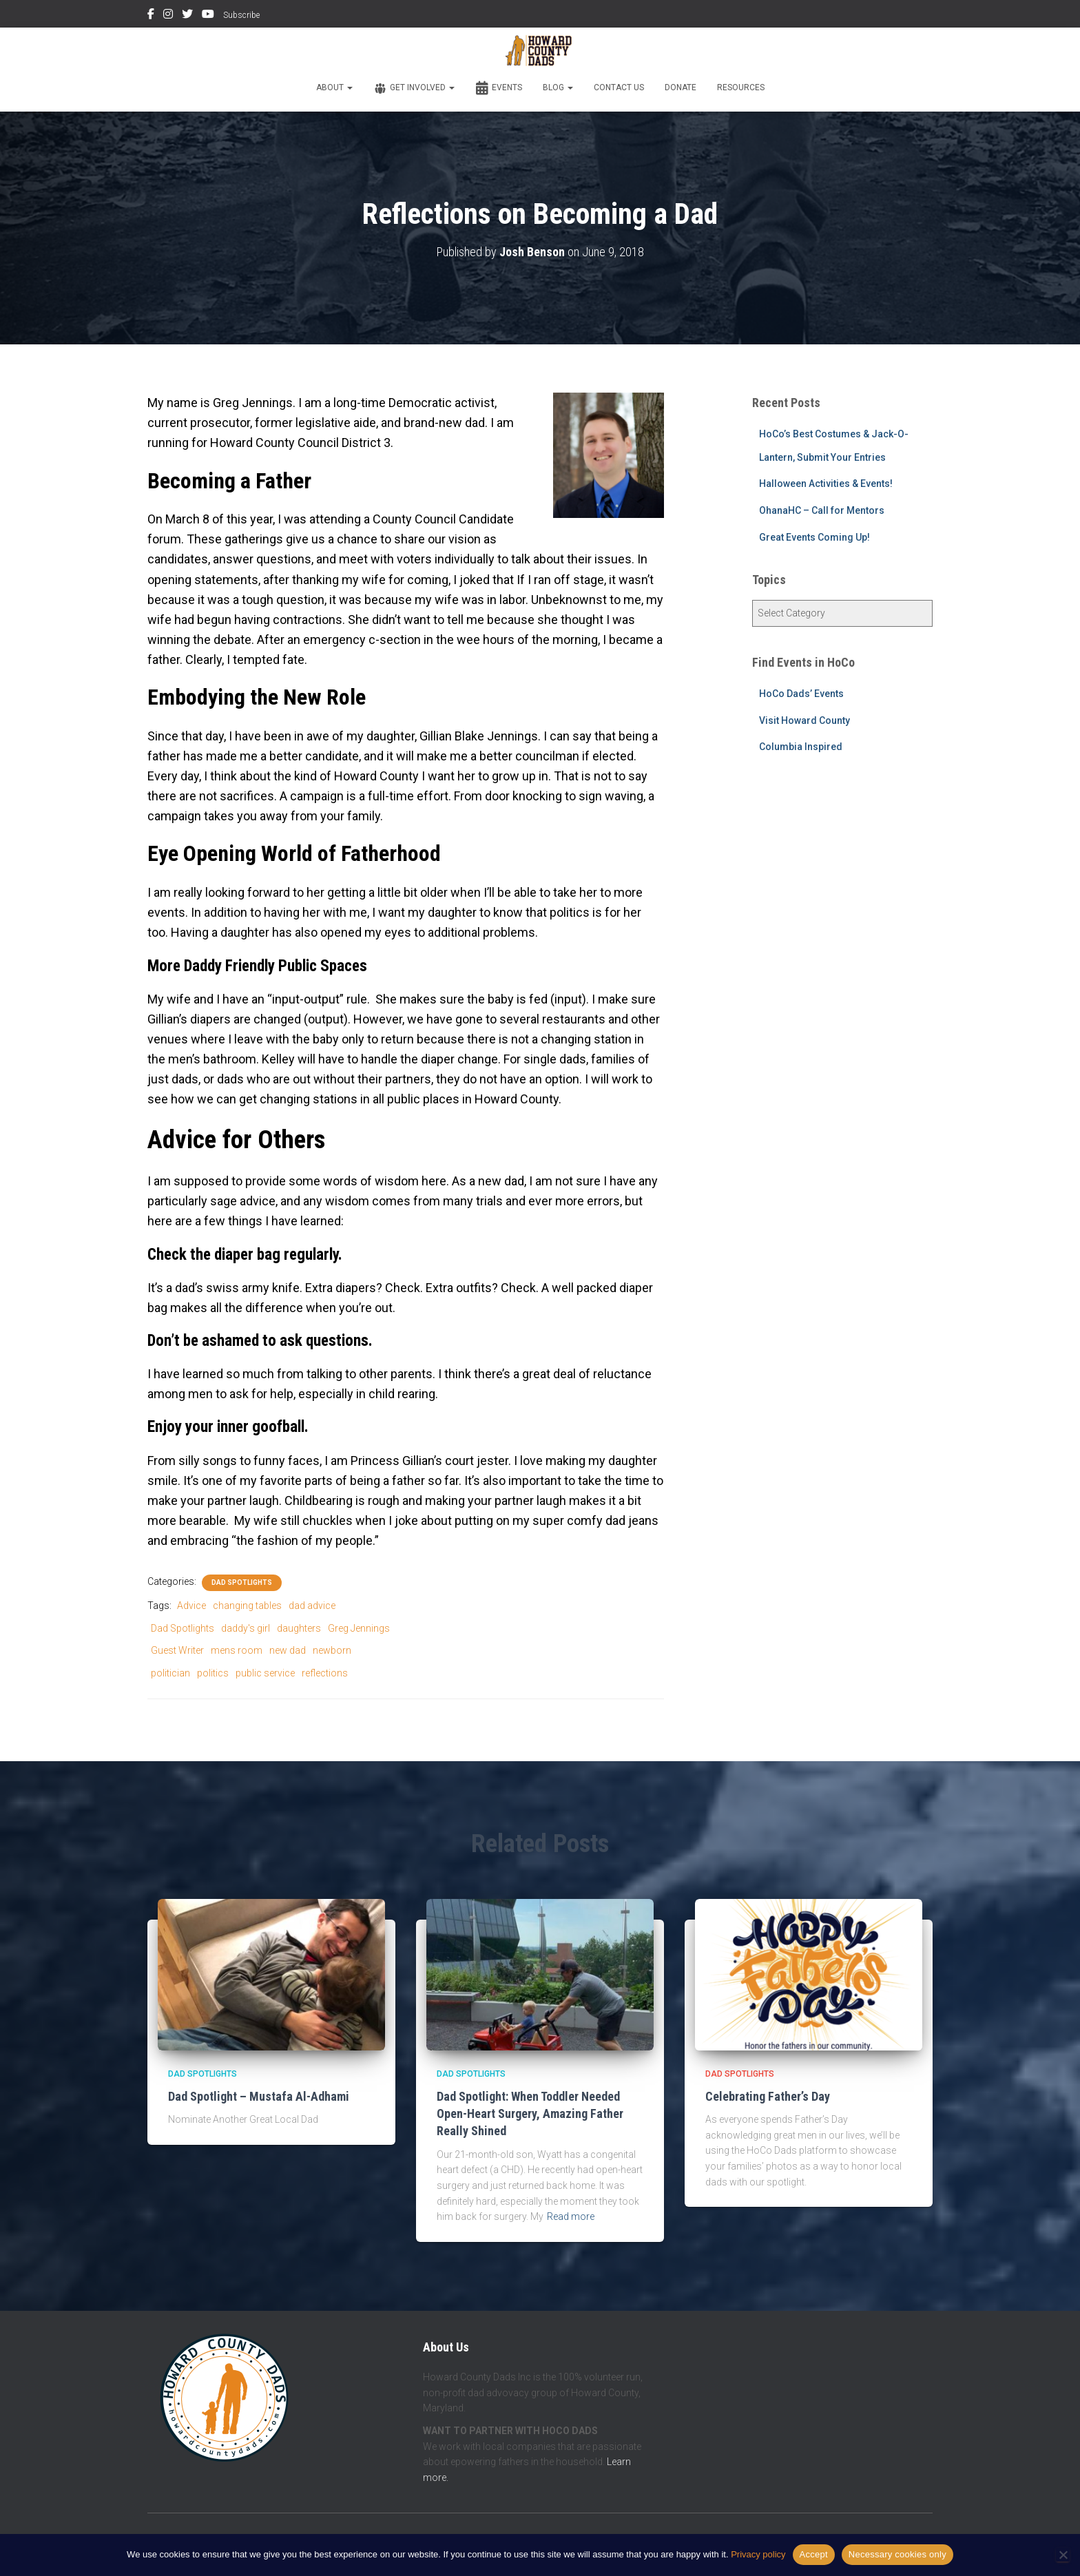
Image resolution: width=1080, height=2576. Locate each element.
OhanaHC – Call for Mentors (821, 510)
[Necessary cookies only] (1063, 2555)
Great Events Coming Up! (814, 536)
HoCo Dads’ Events (801, 693)
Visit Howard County (804, 719)
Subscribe (241, 15)
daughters (299, 1628)
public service (265, 1673)
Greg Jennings (359, 1628)
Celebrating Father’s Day (767, 2096)
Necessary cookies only (897, 2554)
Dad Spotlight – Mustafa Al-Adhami (258, 2096)
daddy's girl (245, 1628)
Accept (814, 2554)
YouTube (208, 16)
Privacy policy (758, 2554)
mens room (236, 1650)
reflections (325, 1673)
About (334, 87)
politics (213, 1673)
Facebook (150, 16)
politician (170, 1673)
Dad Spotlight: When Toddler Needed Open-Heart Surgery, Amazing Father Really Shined (530, 2113)
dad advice (312, 1605)
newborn (332, 1650)
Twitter (187, 16)
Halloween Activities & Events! (826, 483)
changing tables (247, 1605)
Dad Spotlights (241, 1582)
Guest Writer (177, 1650)
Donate (680, 87)
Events (498, 88)
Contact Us (619, 87)
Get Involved (414, 88)
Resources (741, 87)
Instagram (168, 16)
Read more (570, 2216)
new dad (287, 1650)
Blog (558, 87)
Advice (191, 1605)
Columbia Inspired (800, 746)
